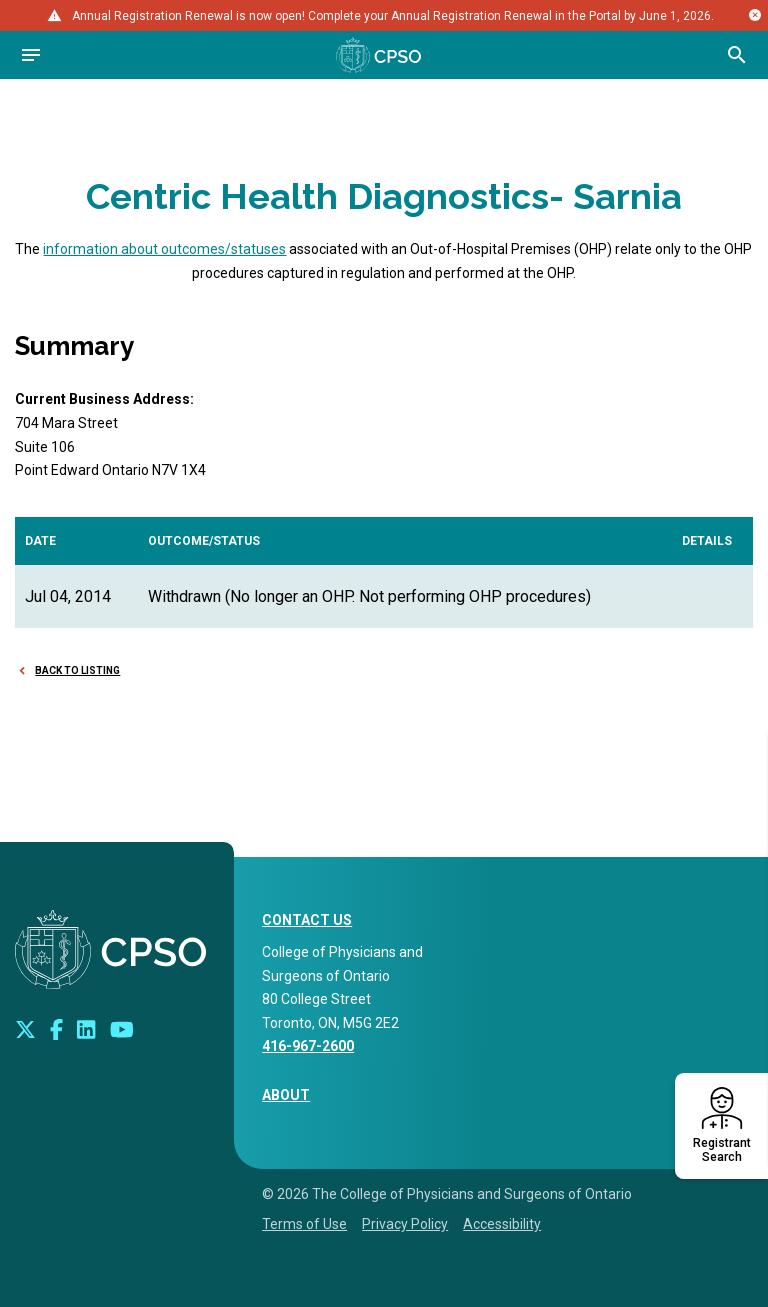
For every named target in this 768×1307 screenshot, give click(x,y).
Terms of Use (304, 1224)
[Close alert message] (755, 15)
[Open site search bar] (737, 55)
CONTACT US (307, 920)
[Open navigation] (31, 55)
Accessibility (502, 1224)
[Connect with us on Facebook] (56, 1029)
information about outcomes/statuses (164, 249)
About (286, 1095)
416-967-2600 (308, 1046)
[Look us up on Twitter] (25, 1029)
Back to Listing (77, 670)
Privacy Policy (405, 1224)
